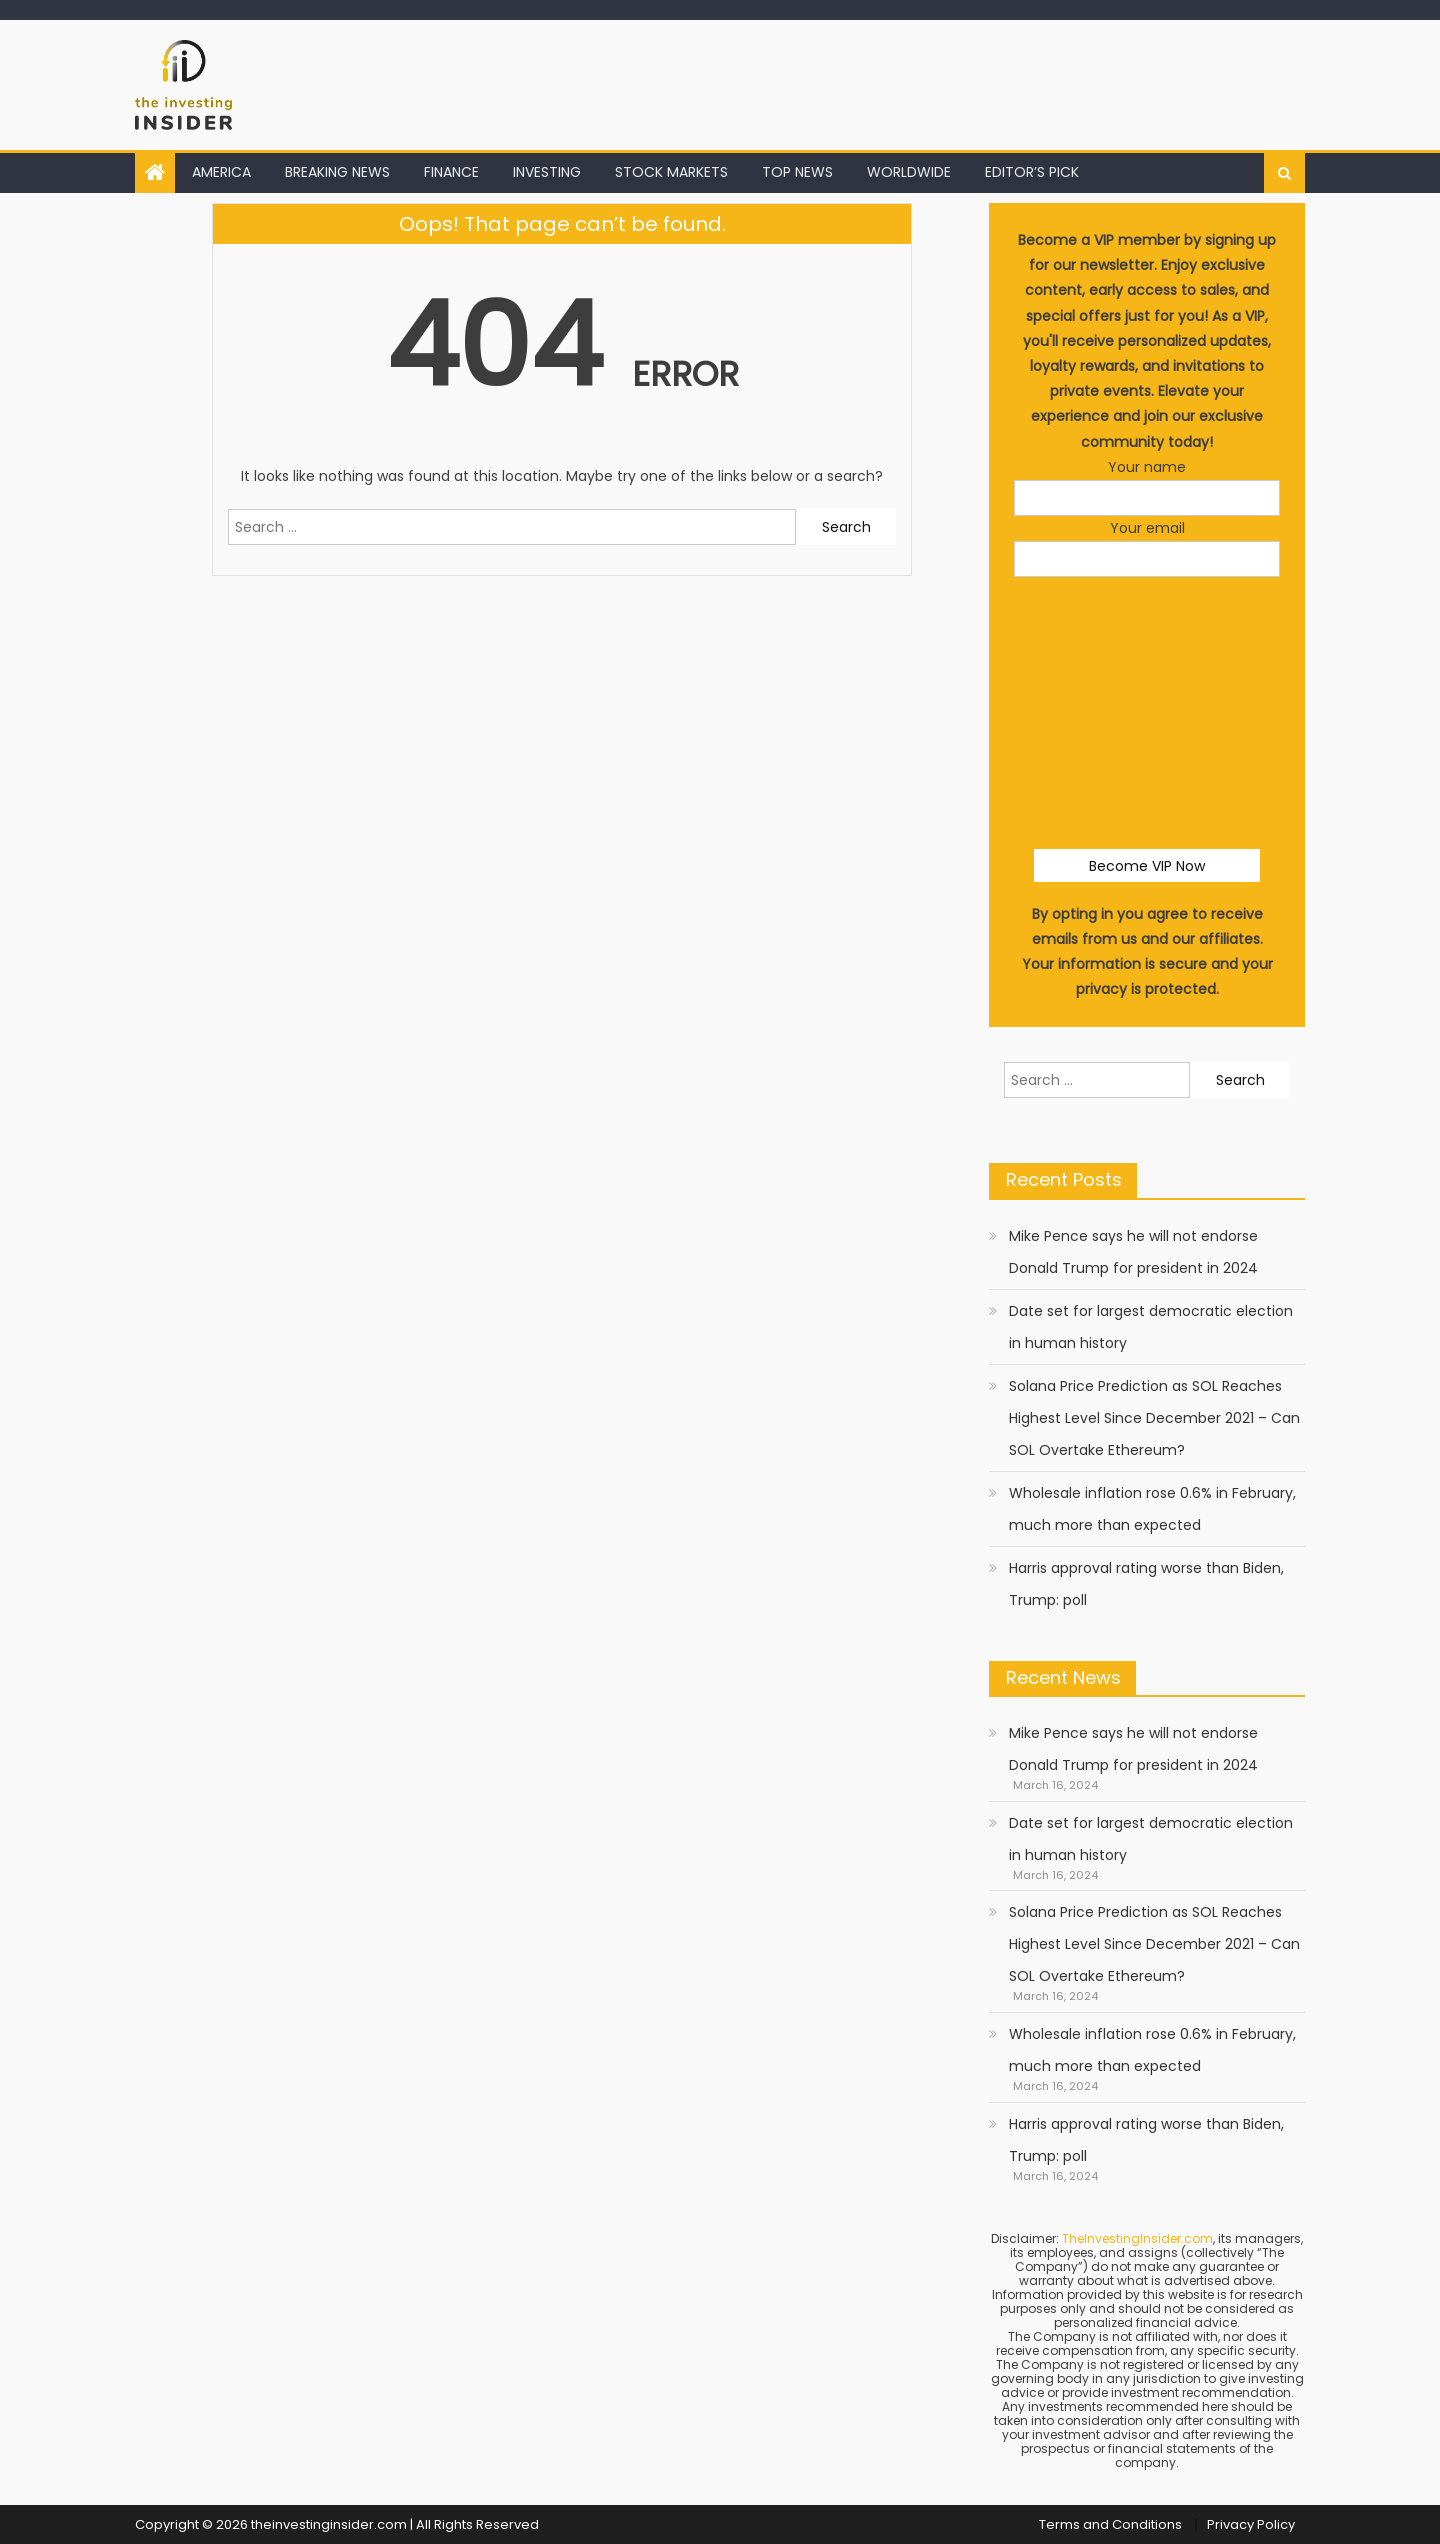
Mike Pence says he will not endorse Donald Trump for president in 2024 (1133, 1252)
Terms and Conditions (1110, 2524)
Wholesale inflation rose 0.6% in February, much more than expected (1152, 1509)
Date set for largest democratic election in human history (1151, 1327)
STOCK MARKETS (671, 172)
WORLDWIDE (909, 172)
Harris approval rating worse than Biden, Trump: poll (1146, 1584)
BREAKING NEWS (337, 172)
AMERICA (221, 172)
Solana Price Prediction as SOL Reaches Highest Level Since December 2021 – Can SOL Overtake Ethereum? (1154, 1418)
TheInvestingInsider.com (1137, 2238)
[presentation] (1166, 636)
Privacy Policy (1251, 2524)
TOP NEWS (797, 172)
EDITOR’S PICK (1032, 172)
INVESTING (547, 172)
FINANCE (451, 172)
